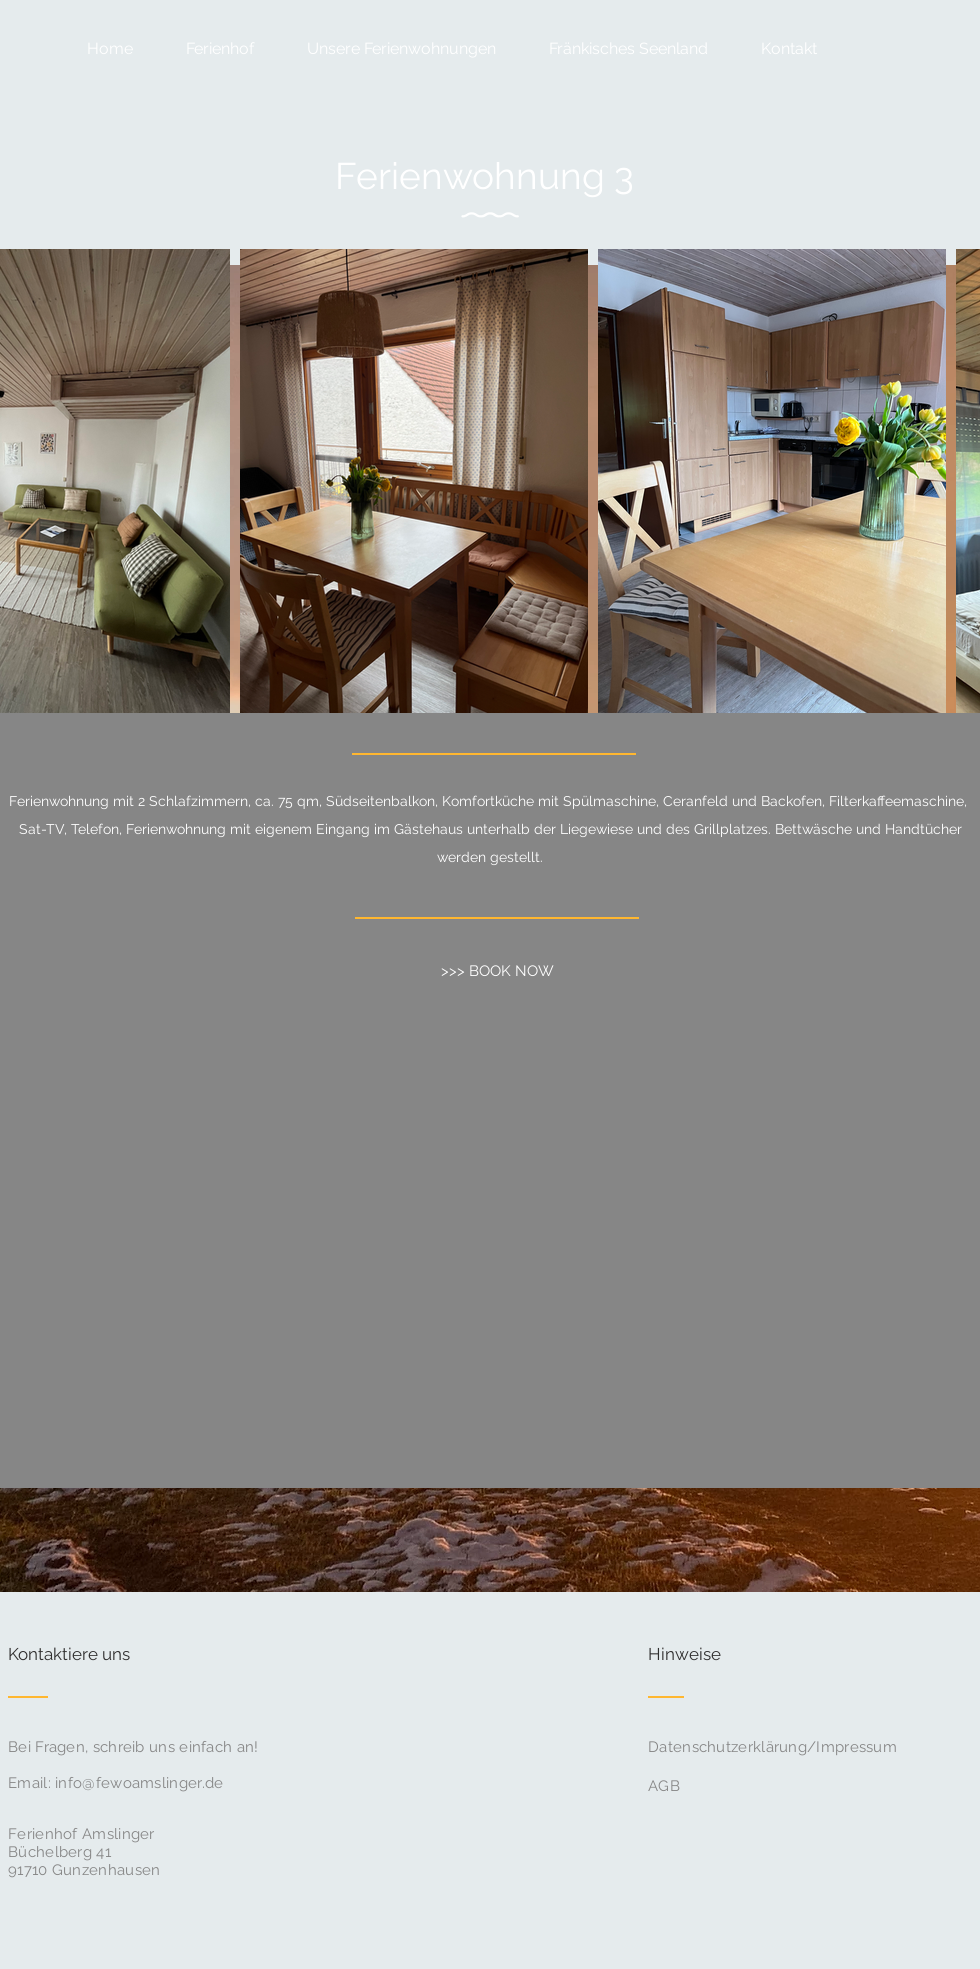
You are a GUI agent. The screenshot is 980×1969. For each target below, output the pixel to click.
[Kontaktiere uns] (83, 1655)
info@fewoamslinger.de (139, 1783)
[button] (390, 48)
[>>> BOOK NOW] (497, 971)
